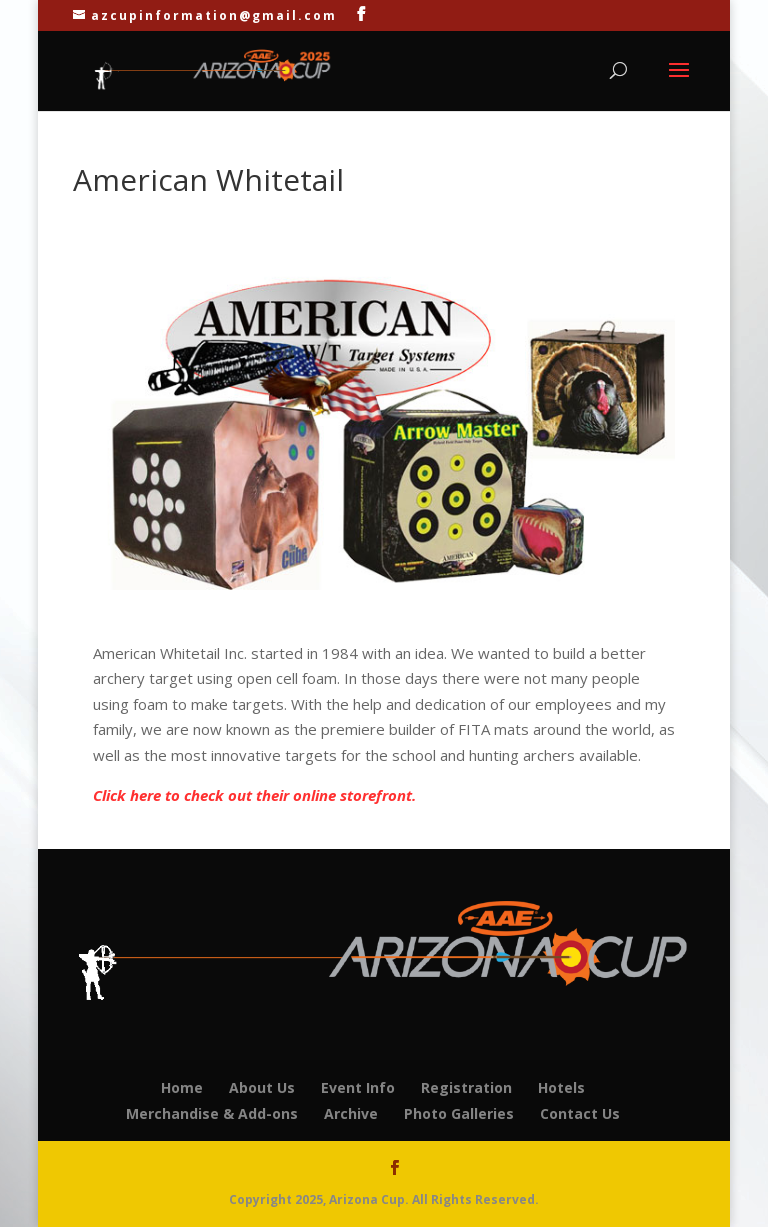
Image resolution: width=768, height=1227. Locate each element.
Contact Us (580, 1113)
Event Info (358, 1087)
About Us (262, 1087)
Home (182, 1087)
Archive (351, 1113)
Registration (466, 1087)
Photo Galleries (459, 1113)
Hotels (561, 1087)
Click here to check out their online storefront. (254, 795)
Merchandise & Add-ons (212, 1113)
